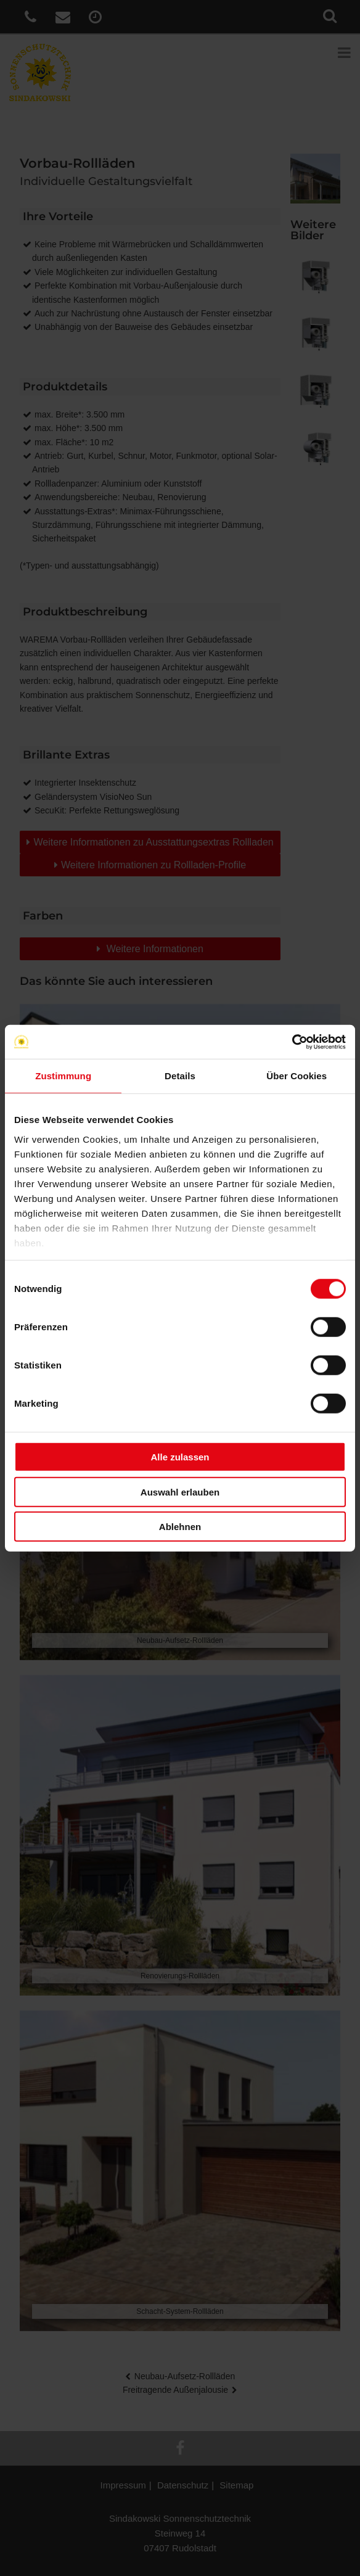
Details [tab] (180, 1076)
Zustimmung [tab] (63, 1076)
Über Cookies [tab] (296, 1076)
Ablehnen (180, 1526)
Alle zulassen (179, 1457)
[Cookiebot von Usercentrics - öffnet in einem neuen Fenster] (292, 1042)
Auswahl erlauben (180, 1491)
